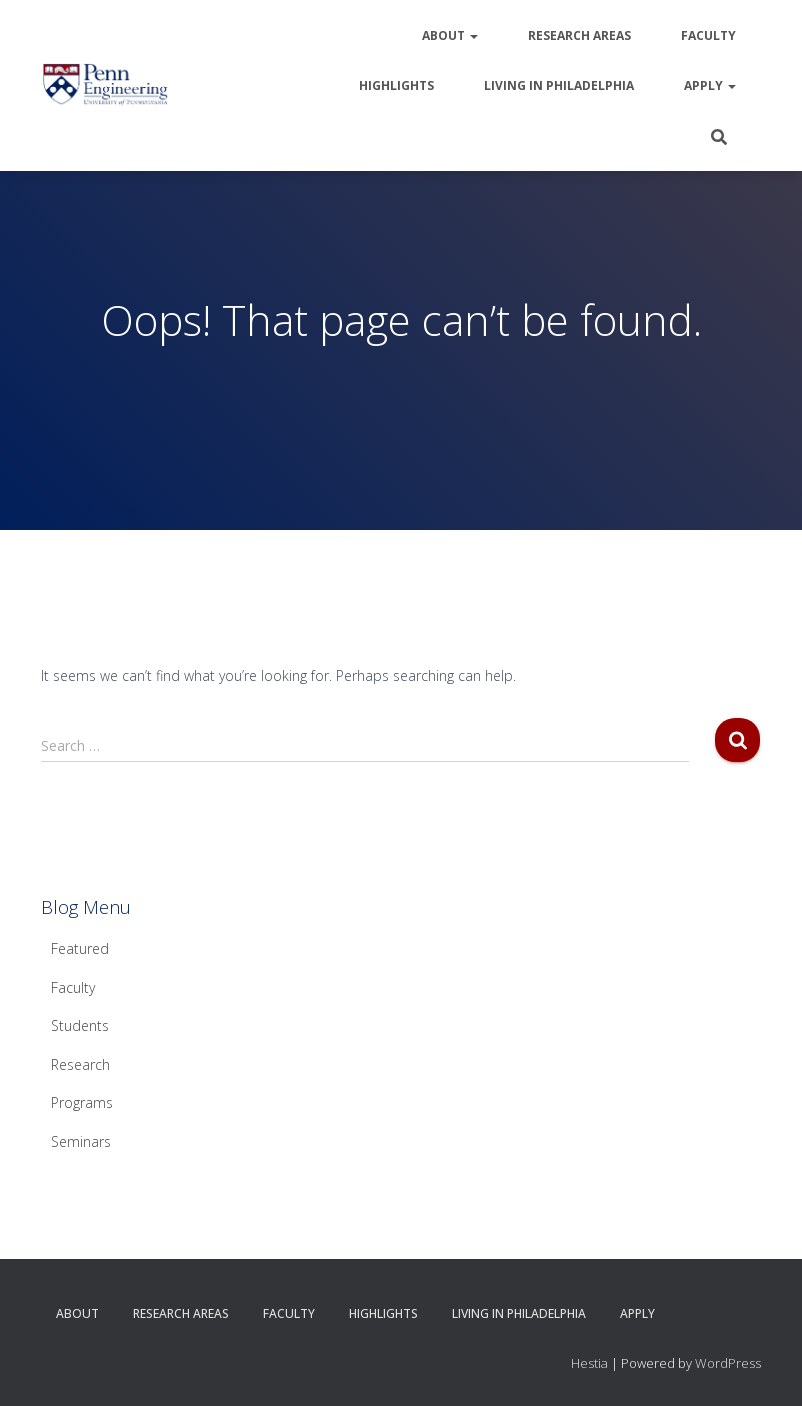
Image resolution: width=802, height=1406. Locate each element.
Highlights (396, 85)
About (450, 35)
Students (80, 1025)
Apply (710, 85)
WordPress (728, 1363)
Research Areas (579, 35)
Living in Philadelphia (559, 85)
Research (80, 1064)
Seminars (81, 1141)
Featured (80, 948)
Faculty (708, 35)
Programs (82, 1102)
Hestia (589, 1363)
